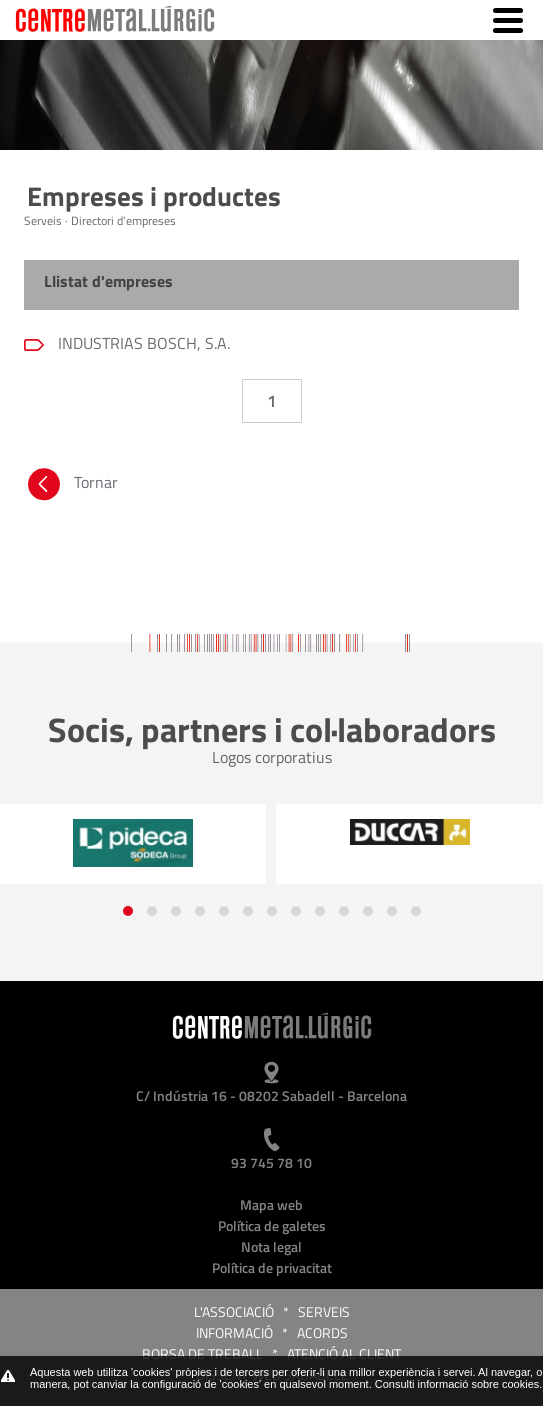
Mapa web (271, 1204)
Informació (234, 1332)
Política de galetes (272, 1225)
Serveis (324, 1311)
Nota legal (271, 1246)
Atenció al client (344, 1353)
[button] (128, 911)
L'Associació (234, 1311)
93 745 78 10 (271, 1162)
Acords (322, 1332)
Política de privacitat (272, 1267)
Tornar (71, 487)
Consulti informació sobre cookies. (459, 1384)
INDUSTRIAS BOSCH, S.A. (142, 343)
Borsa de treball (202, 1353)
